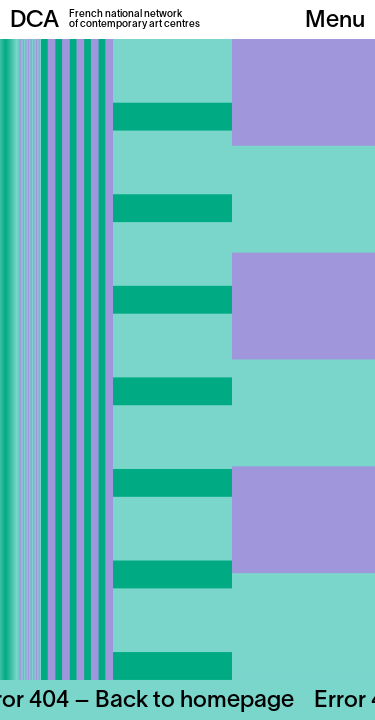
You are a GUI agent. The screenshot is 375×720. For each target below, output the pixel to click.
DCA (34, 21)
